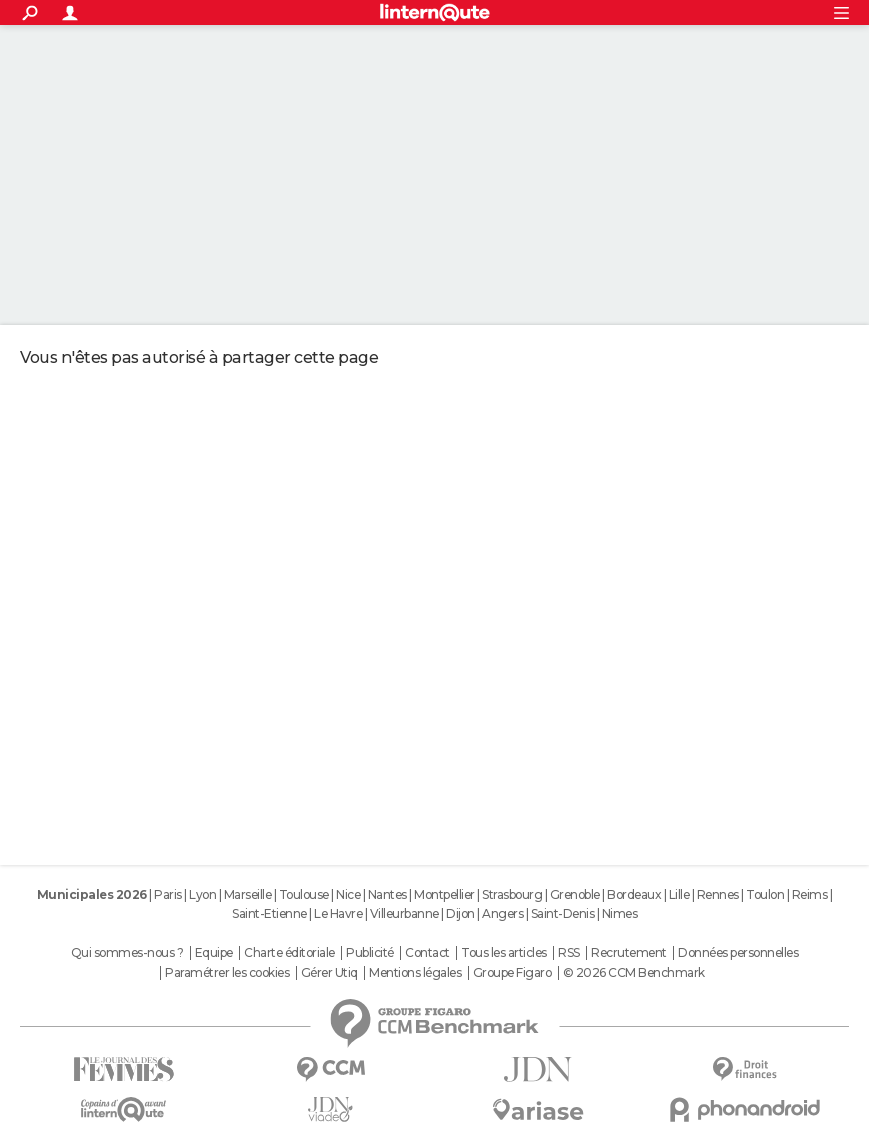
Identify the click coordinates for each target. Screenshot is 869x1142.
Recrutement (629, 953)
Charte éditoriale (289, 953)
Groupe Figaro (512, 973)
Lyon (202, 894)
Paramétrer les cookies (227, 973)
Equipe (214, 953)
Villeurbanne (404, 913)
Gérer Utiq (329, 973)
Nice (348, 894)
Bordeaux (634, 894)
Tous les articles (504, 953)
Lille (679, 894)
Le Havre (338, 913)
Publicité (370, 953)
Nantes (387, 894)
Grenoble (575, 894)
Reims (810, 894)
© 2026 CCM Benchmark (634, 973)
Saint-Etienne (269, 913)
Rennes (718, 894)
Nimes (620, 913)
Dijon (460, 913)
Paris (168, 894)
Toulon (765, 894)
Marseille (248, 894)
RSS (569, 953)
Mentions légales (415, 973)
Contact (427, 953)
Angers (502, 913)
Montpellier (444, 894)
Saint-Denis (563, 913)
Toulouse (304, 894)
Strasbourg (512, 894)
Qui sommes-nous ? (127, 953)
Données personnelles (738, 953)
